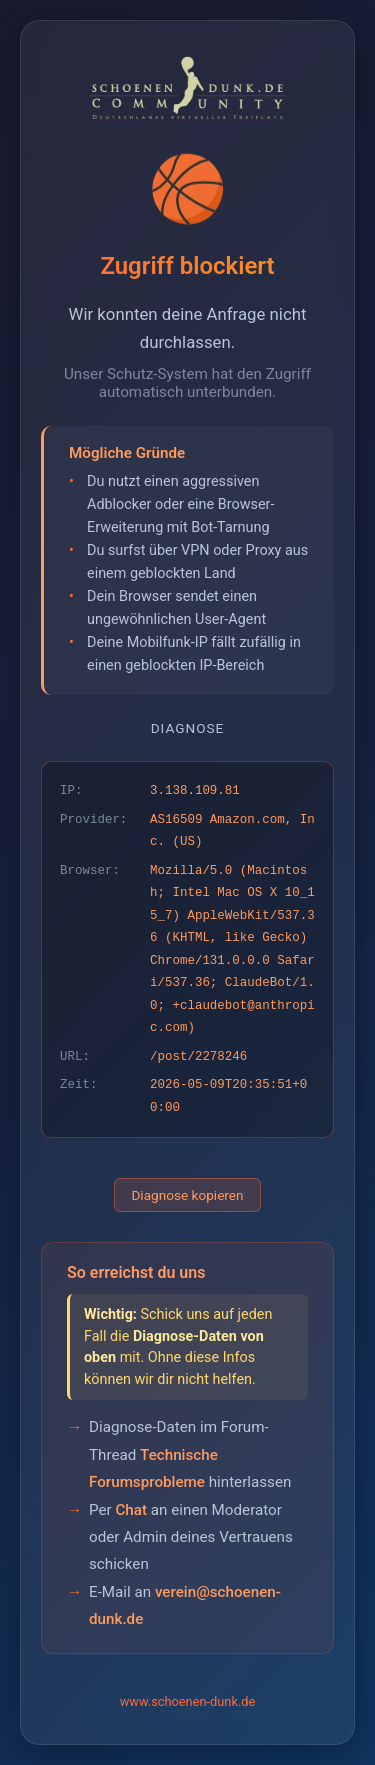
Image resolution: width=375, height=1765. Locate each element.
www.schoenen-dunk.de (188, 1701)
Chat (131, 1510)
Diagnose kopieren (187, 1195)
